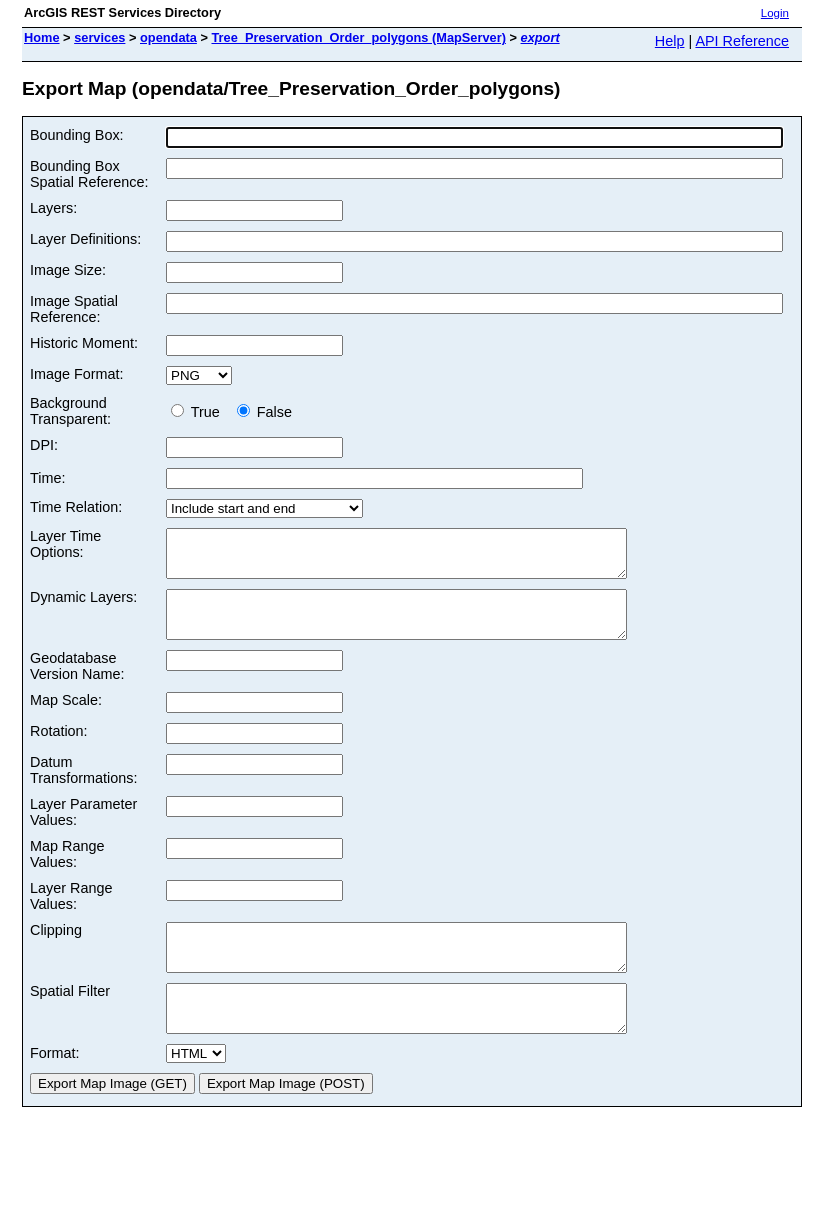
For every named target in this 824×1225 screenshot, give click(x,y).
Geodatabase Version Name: (77, 684)
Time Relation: (76, 507)
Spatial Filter (70, 1018)
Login (775, 13)
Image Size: (68, 270)
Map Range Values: (67, 872)
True (199, 412)
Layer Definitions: (85, 239)
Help (670, 41)
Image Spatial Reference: (74, 309)
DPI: (44, 445)
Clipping (56, 948)
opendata (168, 37)
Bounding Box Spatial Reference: (89, 174)
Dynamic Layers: (83, 606)
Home (42, 37)
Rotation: (59, 749)
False (264, 412)
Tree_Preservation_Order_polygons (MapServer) (358, 37)
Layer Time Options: (65, 544)
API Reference (742, 41)
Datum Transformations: (83, 788)
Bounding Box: (77, 135)
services (99, 37)
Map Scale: (66, 718)
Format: (55, 1089)
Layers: (53, 208)
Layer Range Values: (71, 914)
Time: (47, 478)
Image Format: (77, 374)
